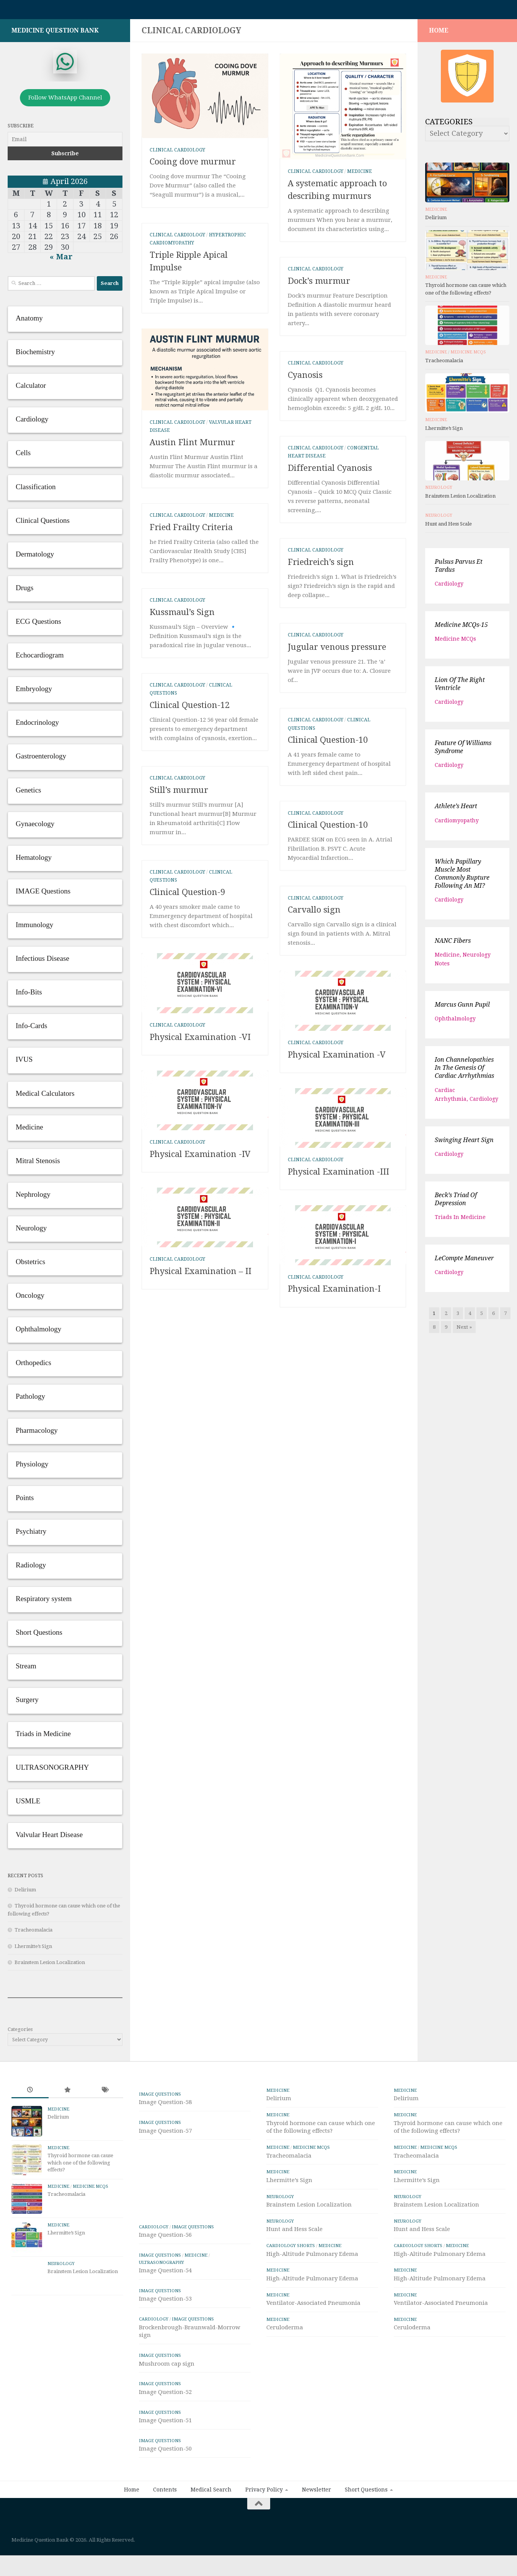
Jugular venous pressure (337, 651)
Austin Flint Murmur (192, 446)
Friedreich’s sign (321, 566)
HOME (439, 34)
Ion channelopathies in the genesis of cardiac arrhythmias (464, 1071)
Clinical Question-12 (190, 709)
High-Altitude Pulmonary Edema (312, 2257)
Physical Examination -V (337, 1125)
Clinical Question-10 (328, 744)
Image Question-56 (165, 2274)
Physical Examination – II (200, 1475)
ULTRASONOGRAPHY (161, 2301)
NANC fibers (453, 944)
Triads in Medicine (460, 1221)
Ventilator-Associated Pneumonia (313, 2306)
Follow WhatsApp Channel (65, 101)
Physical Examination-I (334, 1492)
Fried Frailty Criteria (191, 531)
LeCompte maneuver (464, 1262)
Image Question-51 (165, 2459)
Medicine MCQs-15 (461, 628)
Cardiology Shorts (290, 2249)
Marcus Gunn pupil (462, 1008)
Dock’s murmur (319, 285)
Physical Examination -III (338, 1308)
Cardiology (449, 587)
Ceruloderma (284, 2331)
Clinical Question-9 (187, 896)
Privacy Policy (264, 2529)
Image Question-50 (165, 2488)
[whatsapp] (65, 65)
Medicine (359, 175)
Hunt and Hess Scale (448, 527)
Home (131, 2529)
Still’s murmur (179, 794)
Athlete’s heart (456, 810)
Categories (20, 2033)
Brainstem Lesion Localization (50, 1966)
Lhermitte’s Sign (33, 1950)
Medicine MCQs (468, 355)
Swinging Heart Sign (464, 1143)
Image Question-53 (165, 2338)
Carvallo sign (314, 913)
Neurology (438, 491)
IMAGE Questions (160, 2098)
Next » (464, 1331)
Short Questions (366, 2529)
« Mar (61, 260)
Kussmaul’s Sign (182, 616)
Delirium (25, 1893)
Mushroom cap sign (166, 2403)
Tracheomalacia (33, 1933)
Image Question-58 (165, 2105)
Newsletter (316, 2529)
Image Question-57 (165, 2134)
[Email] (65, 143)
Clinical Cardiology (177, 153)
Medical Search (211, 2529)
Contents (165, 2529)
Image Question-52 (165, 2431)
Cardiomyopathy (457, 824)
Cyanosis (306, 379)
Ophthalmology (455, 1022)
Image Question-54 (165, 2309)
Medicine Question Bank (55, 34)
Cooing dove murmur (193, 165)
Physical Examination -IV (200, 1291)
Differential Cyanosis (330, 472)
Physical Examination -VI (200, 1107)
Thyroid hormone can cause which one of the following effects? (80, 2166)
